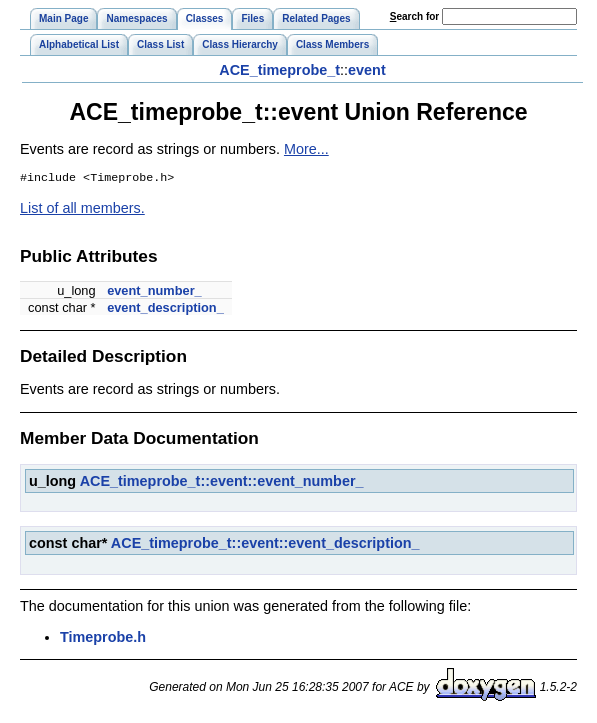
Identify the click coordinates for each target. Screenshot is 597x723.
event (367, 70)
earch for (414, 16)
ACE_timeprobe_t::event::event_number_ (222, 483)
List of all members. (82, 210)
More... (306, 149)
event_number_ (154, 292)
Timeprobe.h (103, 639)
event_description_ (165, 309)
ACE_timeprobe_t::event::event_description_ (265, 545)
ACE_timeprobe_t (279, 70)
